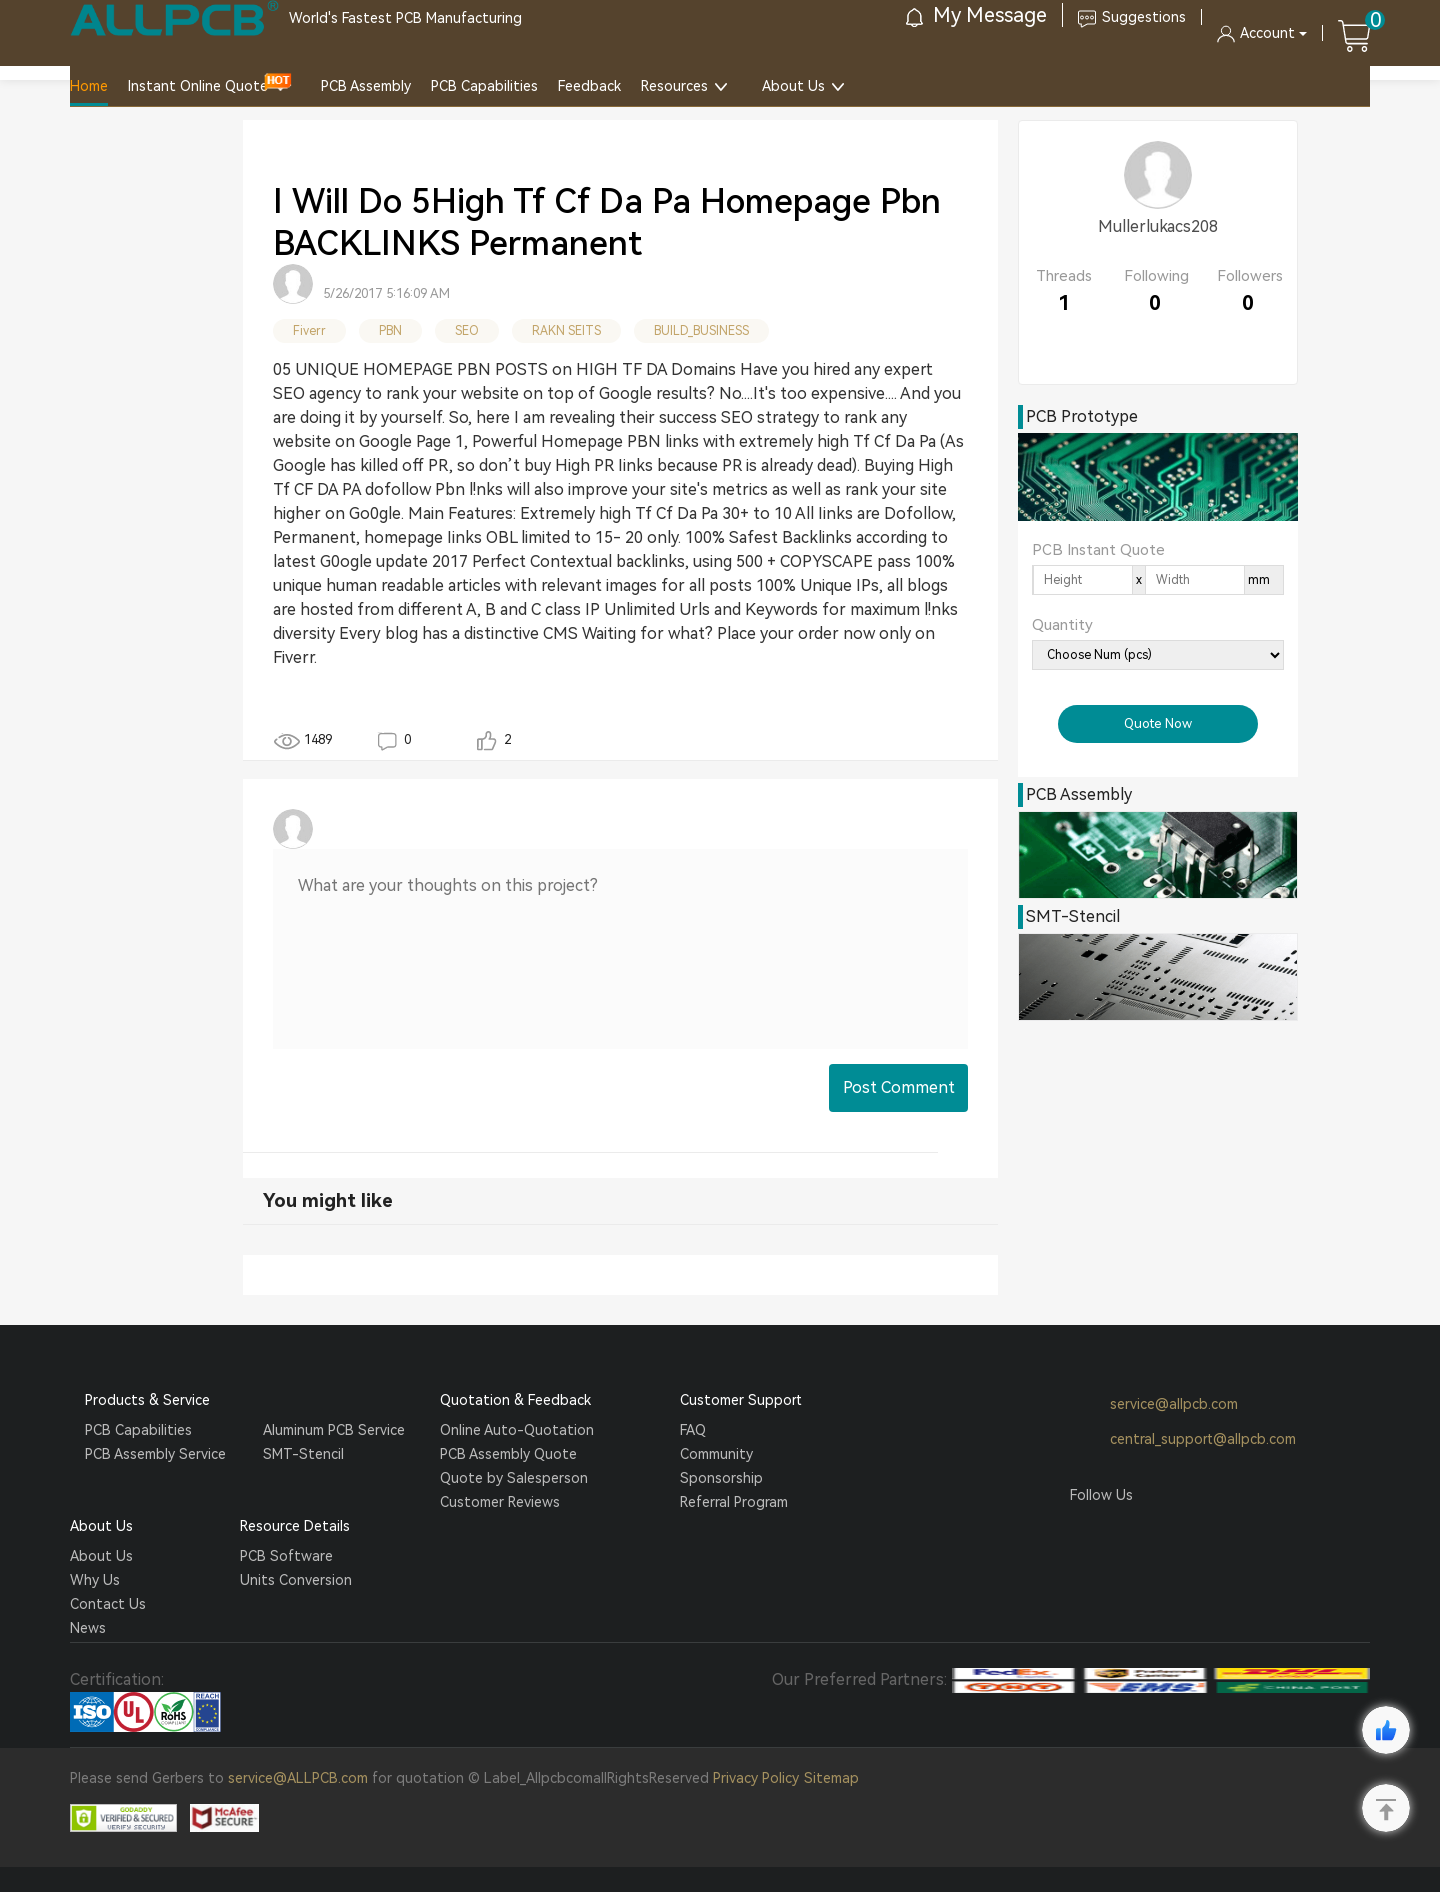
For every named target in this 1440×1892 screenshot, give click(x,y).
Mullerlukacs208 (1158, 226)
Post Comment (899, 1087)
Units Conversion (296, 1580)
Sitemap (831, 1778)
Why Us (95, 1580)
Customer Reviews (500, 1502)
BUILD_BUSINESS (701, 331)
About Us (793, 86)
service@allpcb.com (1154, 1405)
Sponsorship (721, 1478)
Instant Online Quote (198, 86)
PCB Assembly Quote (508, 1454)
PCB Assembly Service (155, 1454)
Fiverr (309, 331)
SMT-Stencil (303, 1454)
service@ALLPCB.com (298, 1778)
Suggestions (1132, 17)
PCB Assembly (366, 86)
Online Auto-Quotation (517, 1430)
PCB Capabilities (484, 86)
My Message (976, 15)
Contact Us (108, 1604)
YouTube (1199, 1533)
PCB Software (286, 1556)
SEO (467, 331)
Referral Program (734, 1502)
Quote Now (1158, 723)
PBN (390, 331)
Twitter (1123, 1533)
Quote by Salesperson (514, 1478)
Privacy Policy (756, 1778)
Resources (674, 86)
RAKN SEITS (566, 331)
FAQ (693, 1430)
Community (716, 1454)
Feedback (589, 86)
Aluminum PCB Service (334, 1430)
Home (89, 86)
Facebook (1085, 1533)
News (88, 1628)
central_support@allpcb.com (1183, 1440)
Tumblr (1161, 1533)
